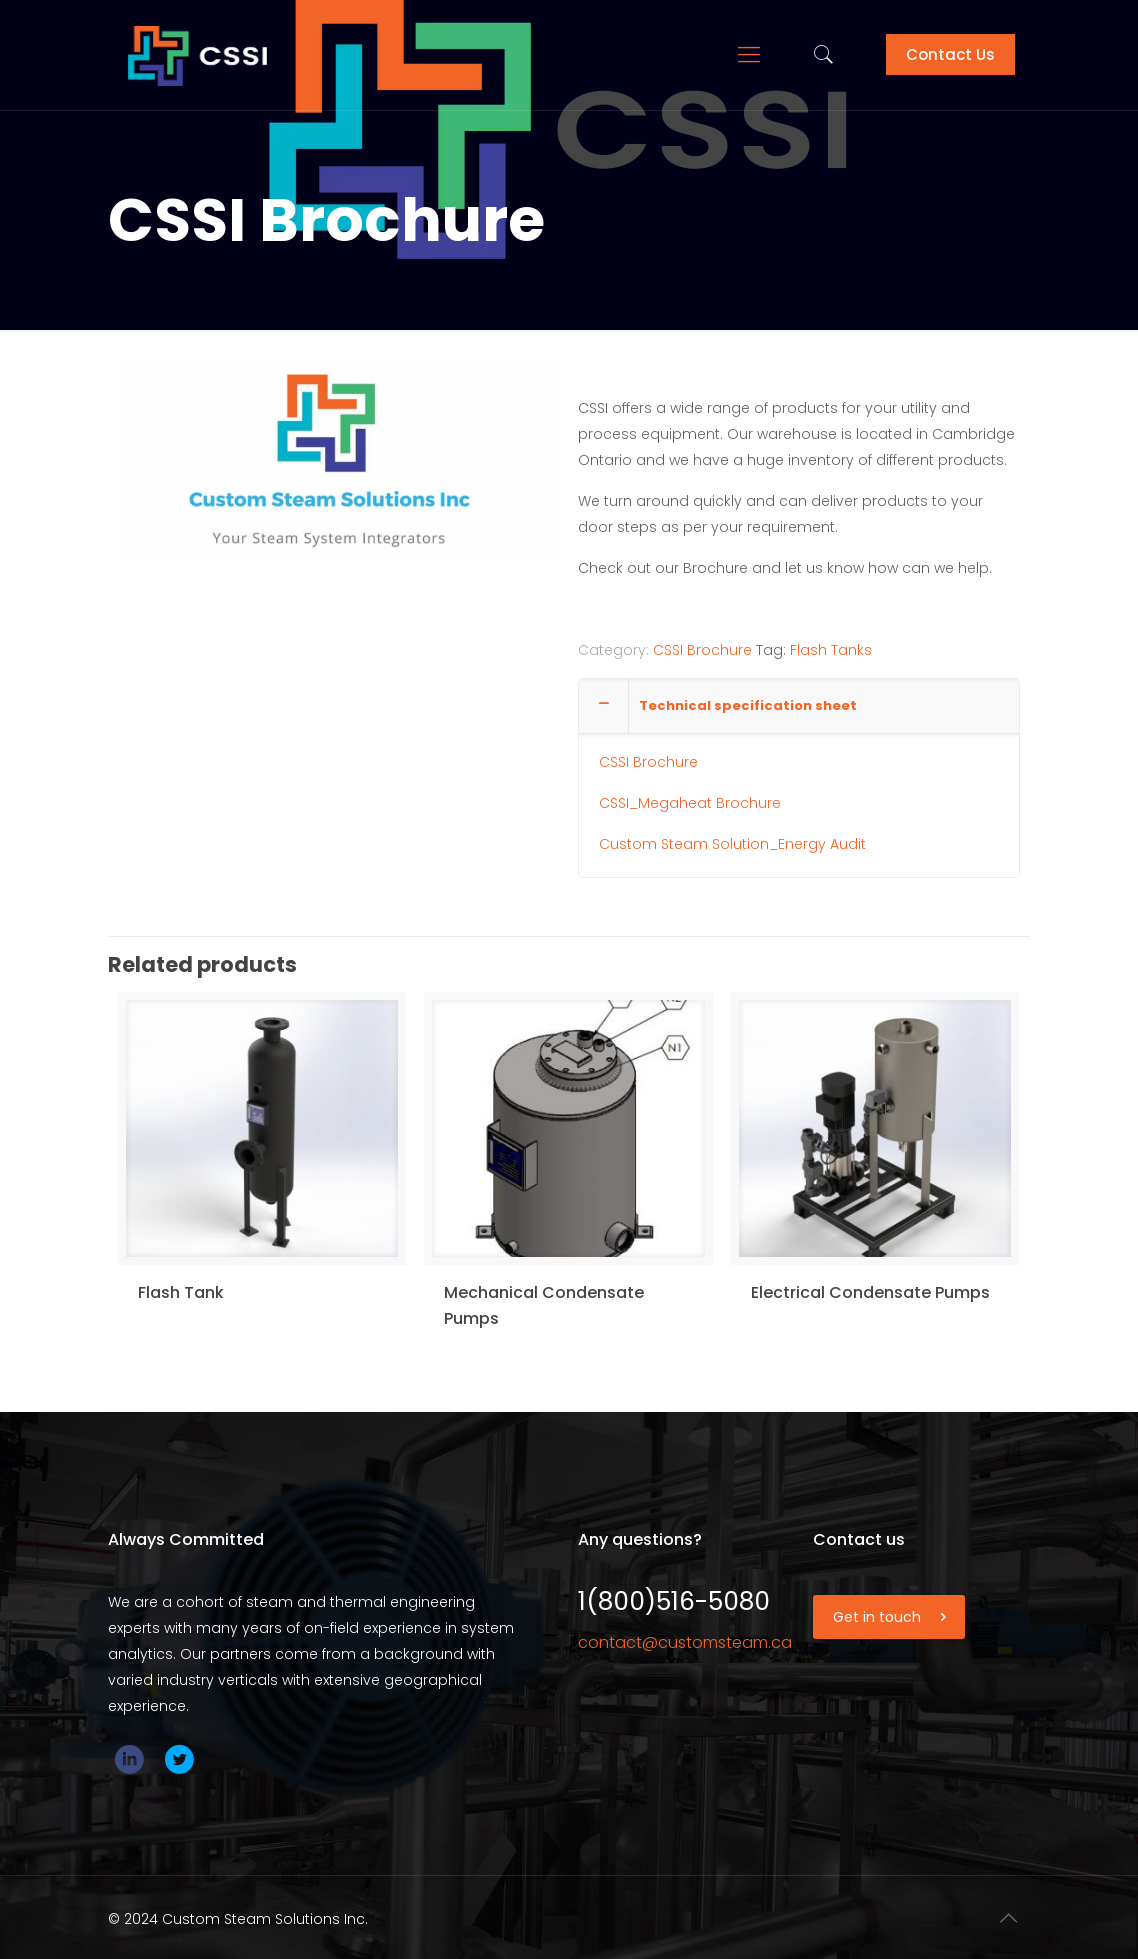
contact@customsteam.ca (685, 1642)
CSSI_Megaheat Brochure (690, 803)
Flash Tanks (831, 650)
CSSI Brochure (702, 650)
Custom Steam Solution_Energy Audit (732, 844)
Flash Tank (181, 1292)
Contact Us (950, 54)
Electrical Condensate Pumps (870, 1292)
